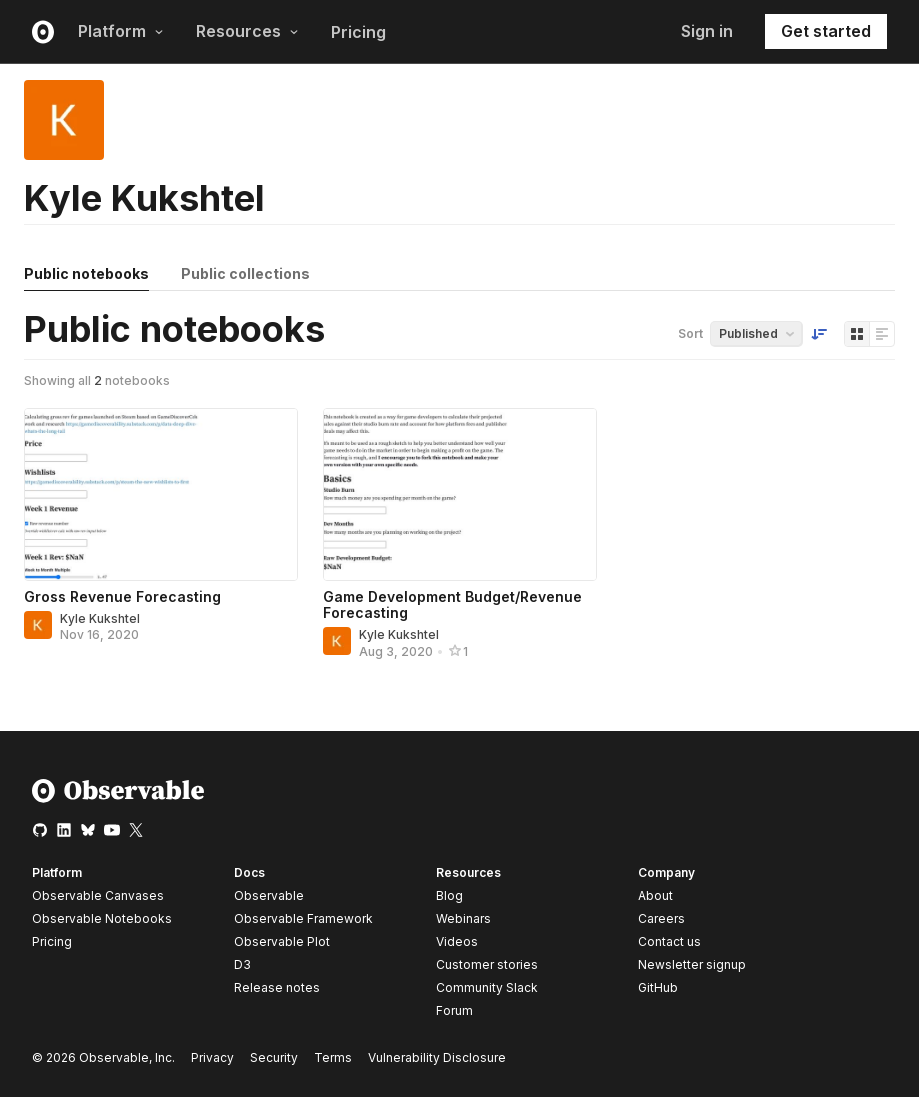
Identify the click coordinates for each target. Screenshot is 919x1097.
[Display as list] (882, 334)
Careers (661, 918)
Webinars (463, 918)
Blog (449, 895)
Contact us (669, 942)
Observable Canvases (98, 895)
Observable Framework (303, 918)
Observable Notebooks (102, 918)
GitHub (658, 987)
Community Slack (487, 987)
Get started (826, 31)
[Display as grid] (857, 334)
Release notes (277, 987)
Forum (454, 1010)
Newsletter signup (692, 965)
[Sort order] (819, 334)
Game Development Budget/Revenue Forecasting (452, 604)
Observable (269, 895)
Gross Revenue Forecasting (122, 596)
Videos (457, 941)
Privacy (212, 1057)
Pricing (358, 32)
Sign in (707, 31)
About (655, 895)
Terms (333, 1057)
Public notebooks (86, 273)
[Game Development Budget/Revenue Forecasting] (460, 494)
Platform (121, 31)
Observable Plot (282, 941)
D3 (242, 964)
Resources (247, 31)
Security (274, 1057)
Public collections (245, 273)
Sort (690, 333)
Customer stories (487, 964)
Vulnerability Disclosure (437, 1057)
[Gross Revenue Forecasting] (161, 494)
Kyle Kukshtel (100, 618)
